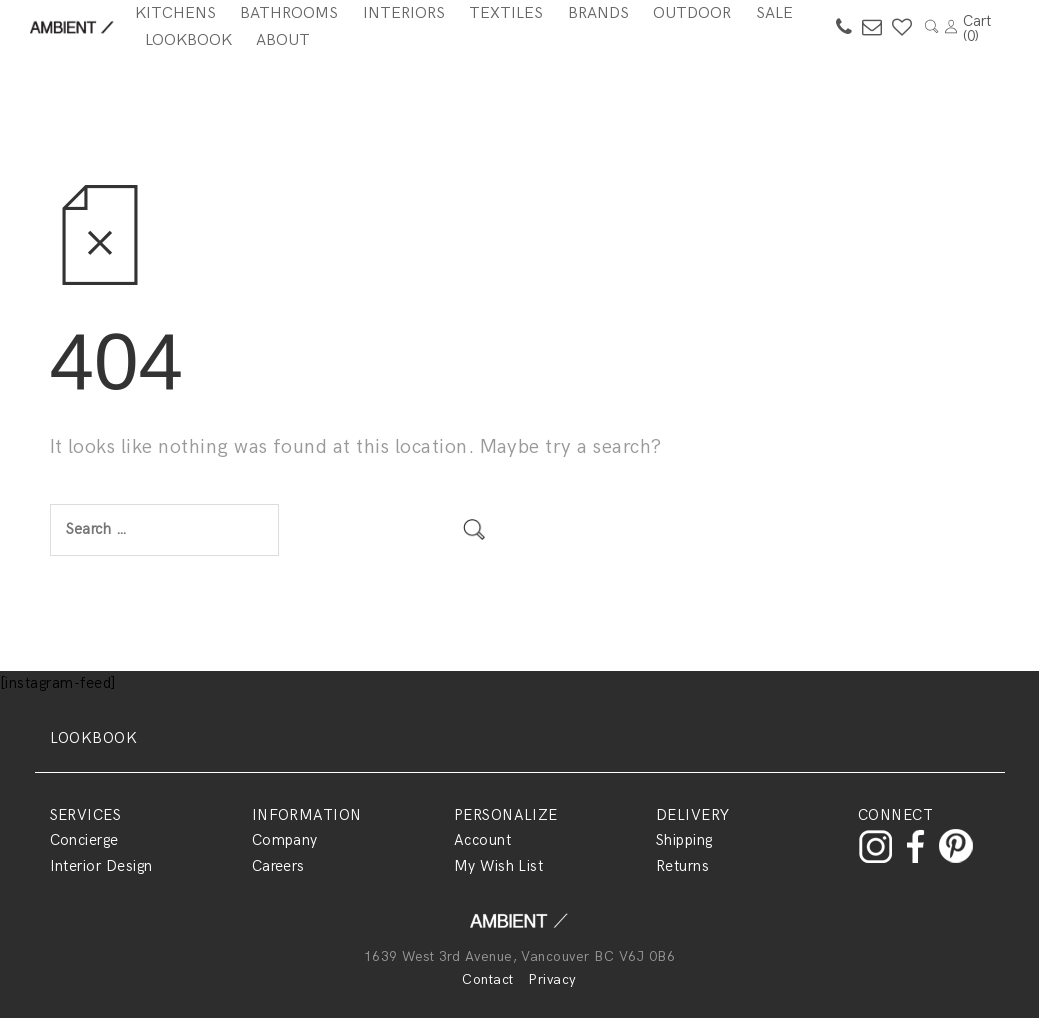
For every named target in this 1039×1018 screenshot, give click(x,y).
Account (482, 840)
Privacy (552, 979)
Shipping (684, 840)
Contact (487, 979)
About (283, 40)
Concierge (84, 840)
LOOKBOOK (94, 738)
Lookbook (188, 40)
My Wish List (499, 866)
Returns (682, 866)
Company (285, 840)
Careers (278, 866)
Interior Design (101, 866)
